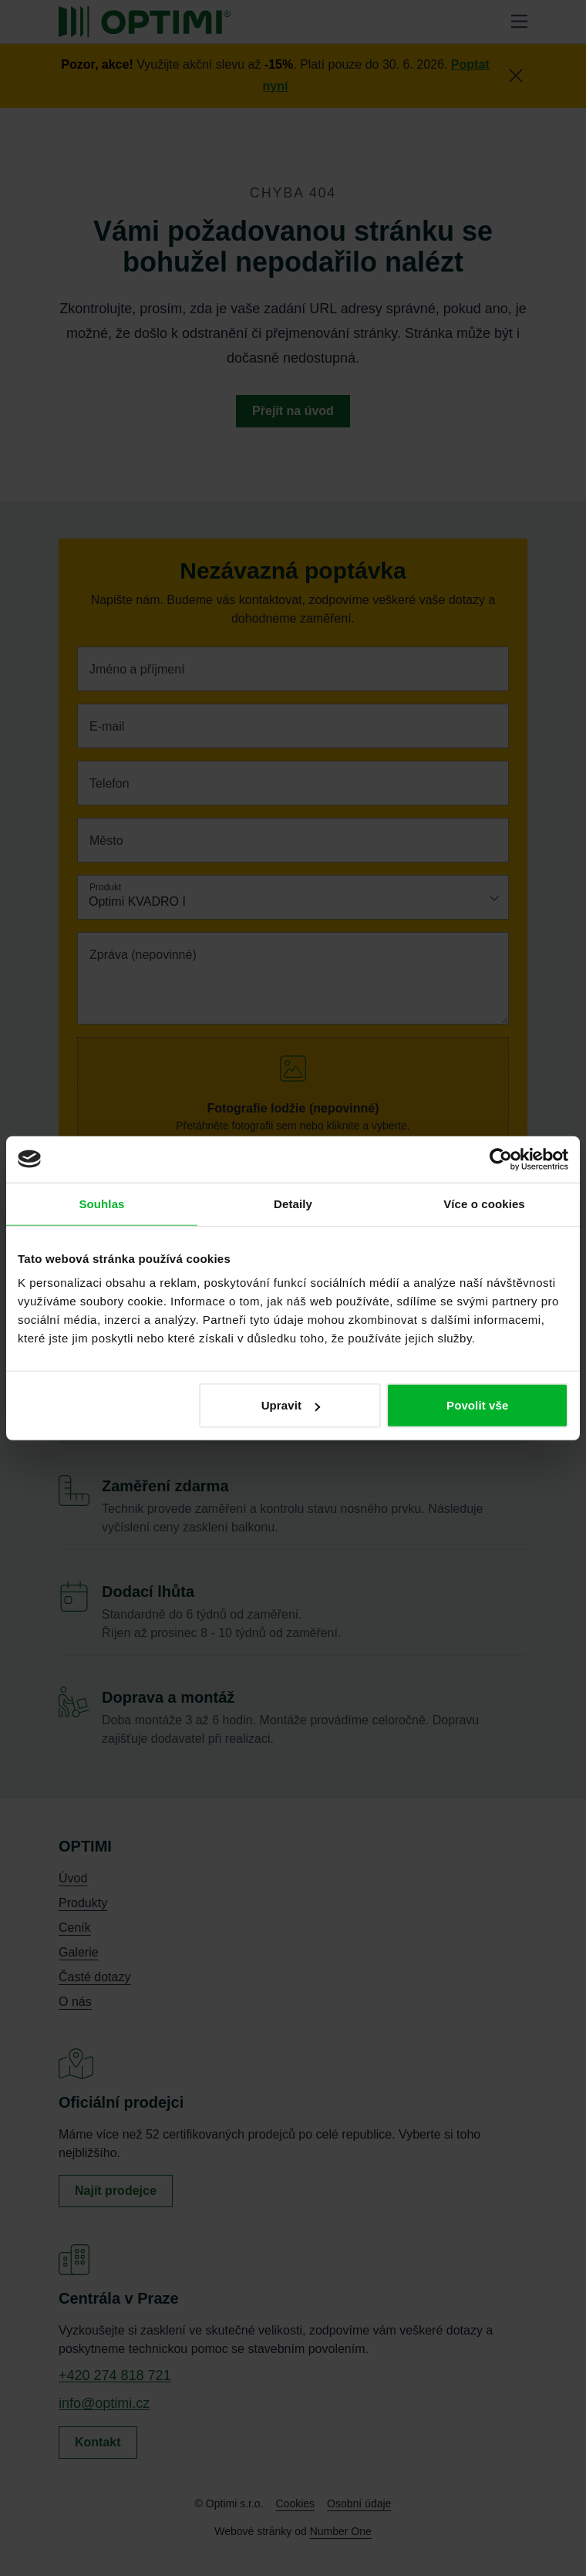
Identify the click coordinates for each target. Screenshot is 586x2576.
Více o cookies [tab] (484, 1203)
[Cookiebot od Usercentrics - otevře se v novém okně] (500, 1158)
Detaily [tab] (293, 1203)
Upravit (290, 1405)
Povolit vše (477, 1405)
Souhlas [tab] (101, 1203)
